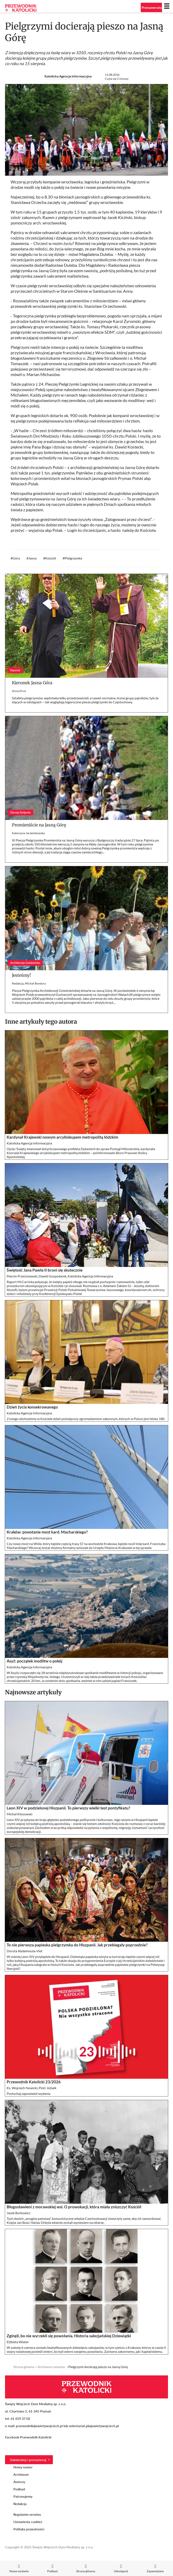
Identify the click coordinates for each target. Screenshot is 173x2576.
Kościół (50, 558)
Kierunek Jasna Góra (32, 682)
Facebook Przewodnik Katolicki (28, 2437)
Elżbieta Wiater (18, 2342)
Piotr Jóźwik (47, 2088)
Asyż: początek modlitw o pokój (34, 1661)
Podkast (19, 2489)
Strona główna (23, 2367)
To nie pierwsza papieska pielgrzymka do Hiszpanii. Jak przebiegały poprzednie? (77, 1945)
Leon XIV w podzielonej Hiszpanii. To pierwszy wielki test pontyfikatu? (68, 1808)
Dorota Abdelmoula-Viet (24, 1951)
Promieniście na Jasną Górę (39, 824)
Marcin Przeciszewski (22, 1276)
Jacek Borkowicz (18, 2213)
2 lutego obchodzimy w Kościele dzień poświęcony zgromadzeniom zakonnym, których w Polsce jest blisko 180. (86, 1419)
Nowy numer (23, 2467)
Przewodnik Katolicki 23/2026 (34, 2082)
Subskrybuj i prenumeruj (28, 2460)
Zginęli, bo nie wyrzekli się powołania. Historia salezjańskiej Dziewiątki (69, 2336)
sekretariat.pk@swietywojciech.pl (94, 2426)
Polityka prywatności (28, 2529)
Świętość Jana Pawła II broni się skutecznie (45, 1270)
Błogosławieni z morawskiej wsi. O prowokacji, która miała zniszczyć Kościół (74, 2207)
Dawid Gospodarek (52, 1276)
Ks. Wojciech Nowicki (22, 2088)
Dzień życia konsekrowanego (32, 1407)
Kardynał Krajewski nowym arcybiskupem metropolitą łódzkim (62, 1137)
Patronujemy (22, 2496)
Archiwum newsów (51, 2367)
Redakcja (18, 983)
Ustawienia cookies (27, 2522)
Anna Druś (19, 691)
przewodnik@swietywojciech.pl (39, 2426)
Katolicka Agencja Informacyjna (68, 76)
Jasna (32, 558)
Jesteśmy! (21, 975)
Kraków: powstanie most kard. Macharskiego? (47, 1532)
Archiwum (21, 2474)
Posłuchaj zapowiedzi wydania (28, 2093)
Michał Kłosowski (19, 1814)
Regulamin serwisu (27, 2514)
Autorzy (19, 2482)
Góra (16, 558)
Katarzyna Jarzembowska (28, 833)
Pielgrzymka (73, 558)
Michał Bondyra (35, 983)
